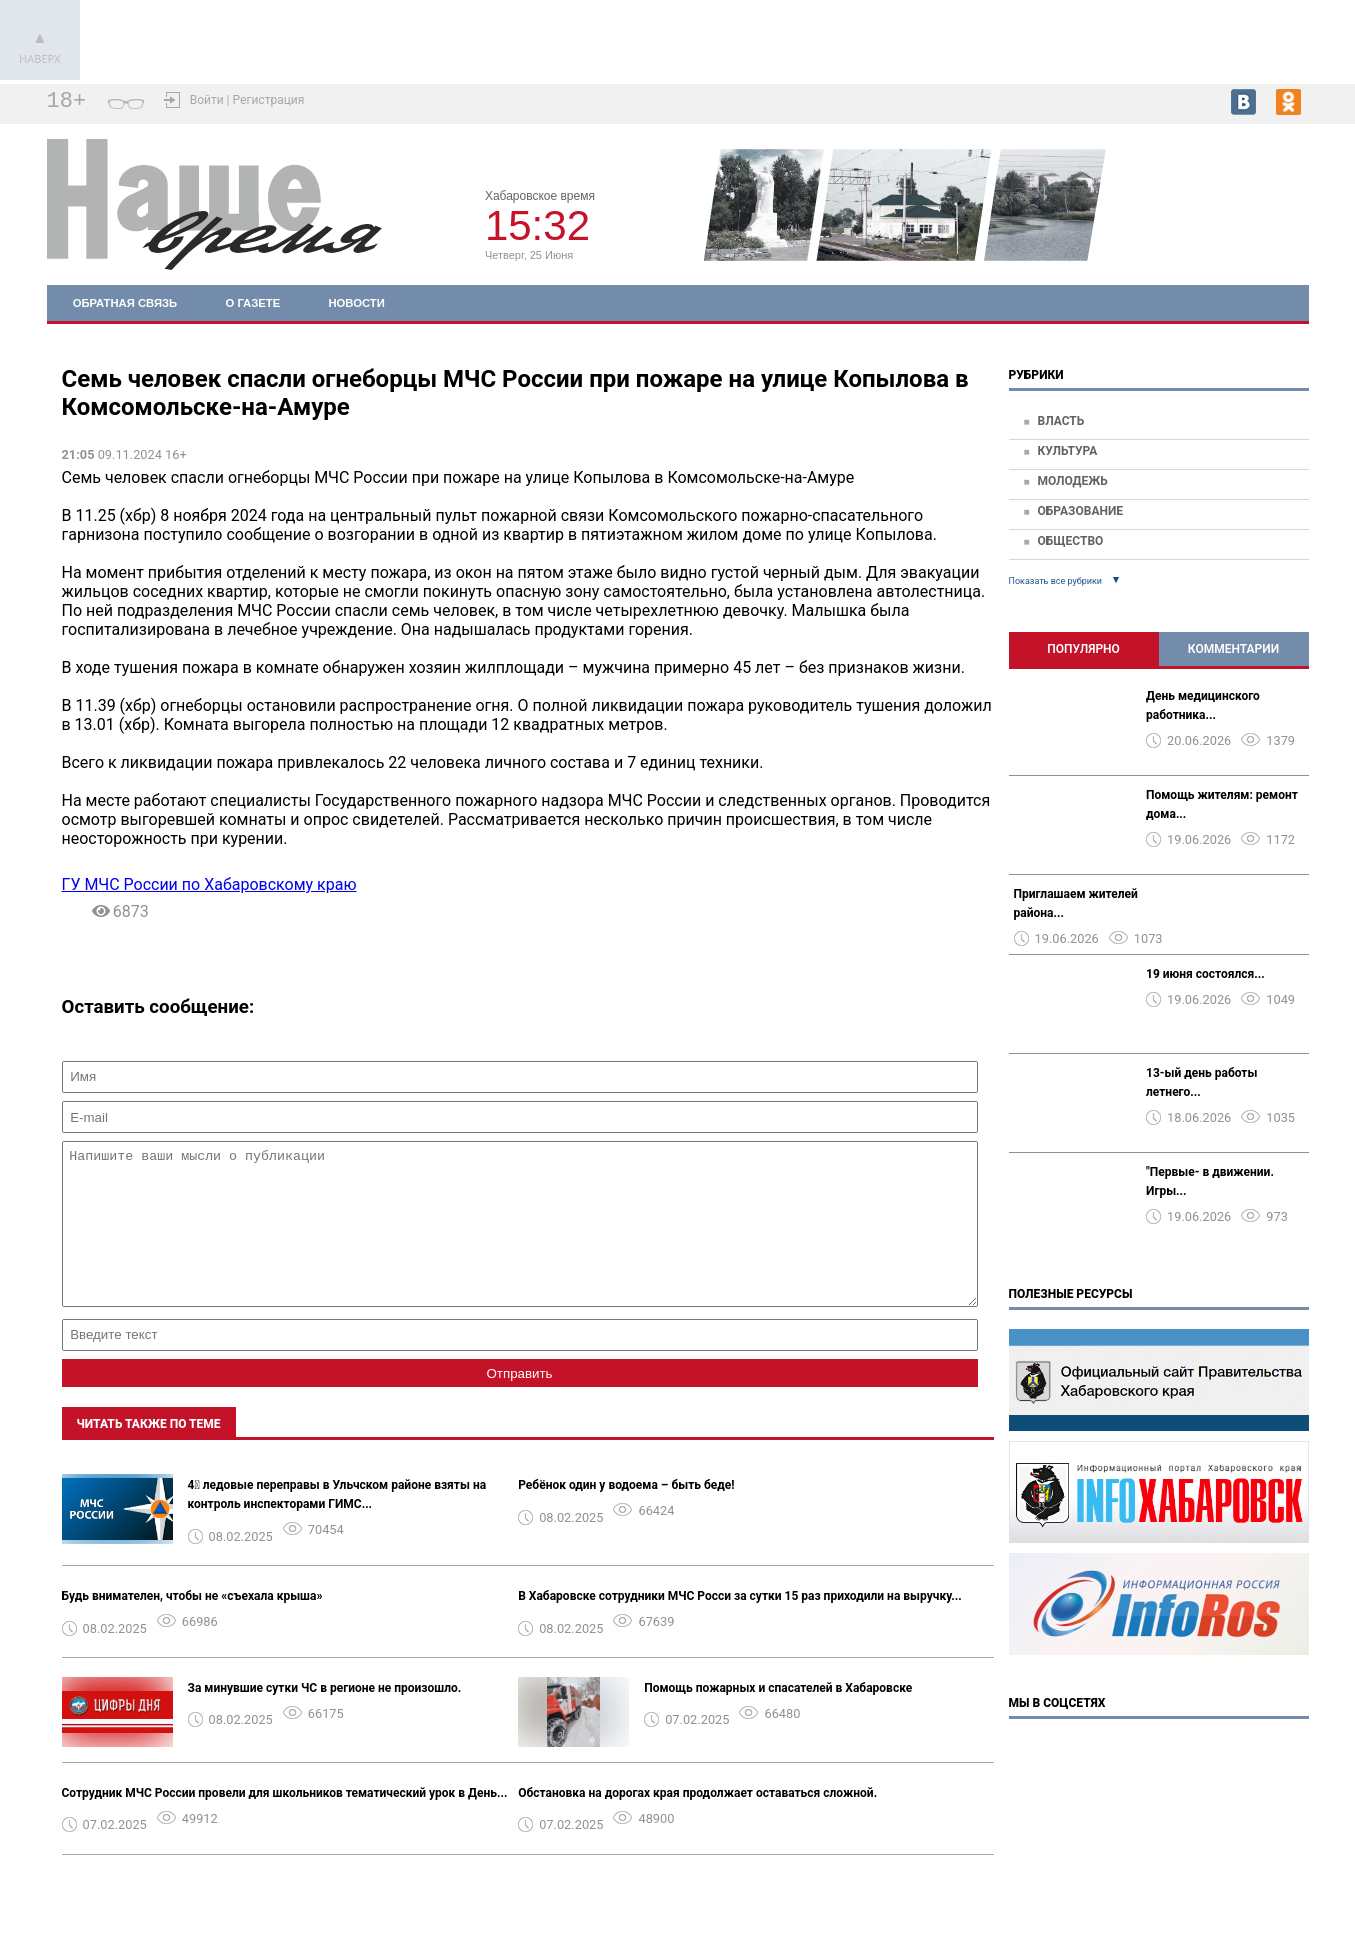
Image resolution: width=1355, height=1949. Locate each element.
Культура (1067, 451)
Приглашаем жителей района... (1076, 903)
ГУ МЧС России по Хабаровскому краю (209, 884)
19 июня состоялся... (1205, 974)
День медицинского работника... (1203, 705)
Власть (1060, 421)
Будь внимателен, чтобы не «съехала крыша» (192, 1626)
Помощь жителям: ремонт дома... (1222, 804)
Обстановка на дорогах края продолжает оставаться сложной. (697, 1823)
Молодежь (1072, 481)
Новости (356, 303)
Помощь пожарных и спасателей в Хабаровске (778, 1718)
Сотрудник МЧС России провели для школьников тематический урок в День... (285, 1823)
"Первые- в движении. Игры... (1210, 1181)
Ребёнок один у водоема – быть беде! (626, 1515)
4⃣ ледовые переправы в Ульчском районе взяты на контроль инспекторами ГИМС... (337, 1524)
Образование (1080, 511)
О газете (253, 303)
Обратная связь (125, 303)
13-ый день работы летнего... (1201, 1082)
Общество (1070, 541)
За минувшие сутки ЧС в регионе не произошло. (325, 1718)
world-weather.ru (1264, 231)
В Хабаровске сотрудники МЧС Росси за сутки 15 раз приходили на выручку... (740, 1626)
